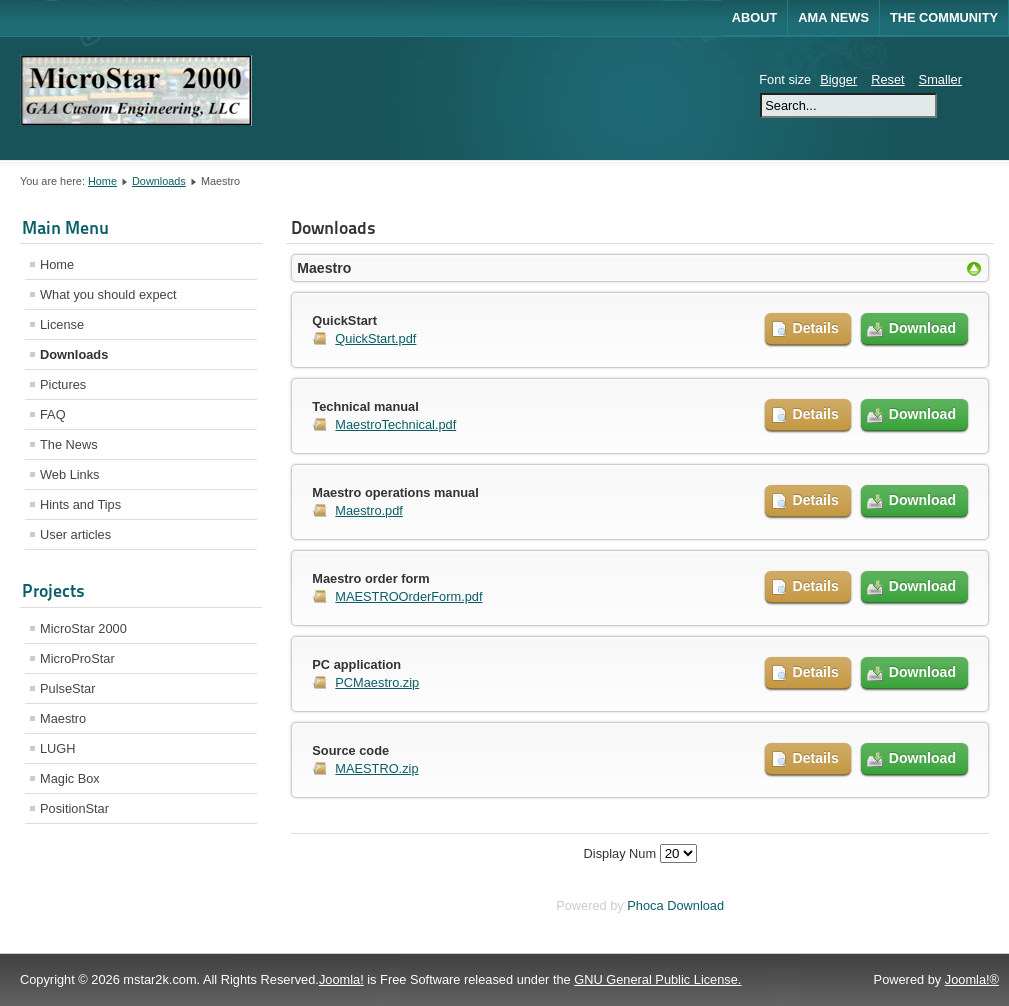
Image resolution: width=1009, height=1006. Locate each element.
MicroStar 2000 (83, 628)
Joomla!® (972, 979)
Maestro (63, 718)
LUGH (58, 748)
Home (102, 181)
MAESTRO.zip (376, 768)
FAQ (53, 414)
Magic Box (70, 778)
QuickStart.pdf (375, 338)
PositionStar (74, 808)
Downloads (159, 181)
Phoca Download (675, 905)
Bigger (838, 79)
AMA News (833, 17)
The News (69, 444)
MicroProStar (77, 658)
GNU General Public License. (657, 979)
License (62, 324)
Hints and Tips (80, 504)
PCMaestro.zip (377, 682)
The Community (944, 17)
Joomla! (341, 979)
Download (922, 328)
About (755, 17)
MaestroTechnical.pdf (395, 424)
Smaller (940, 79)
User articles (75, 534)
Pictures (63, 384)
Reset (887, 79)
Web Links (70, 474)
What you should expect (108, 294)
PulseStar (67, 688)
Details (816, 328)
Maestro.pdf (369, 510)
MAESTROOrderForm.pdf (408, 596)
